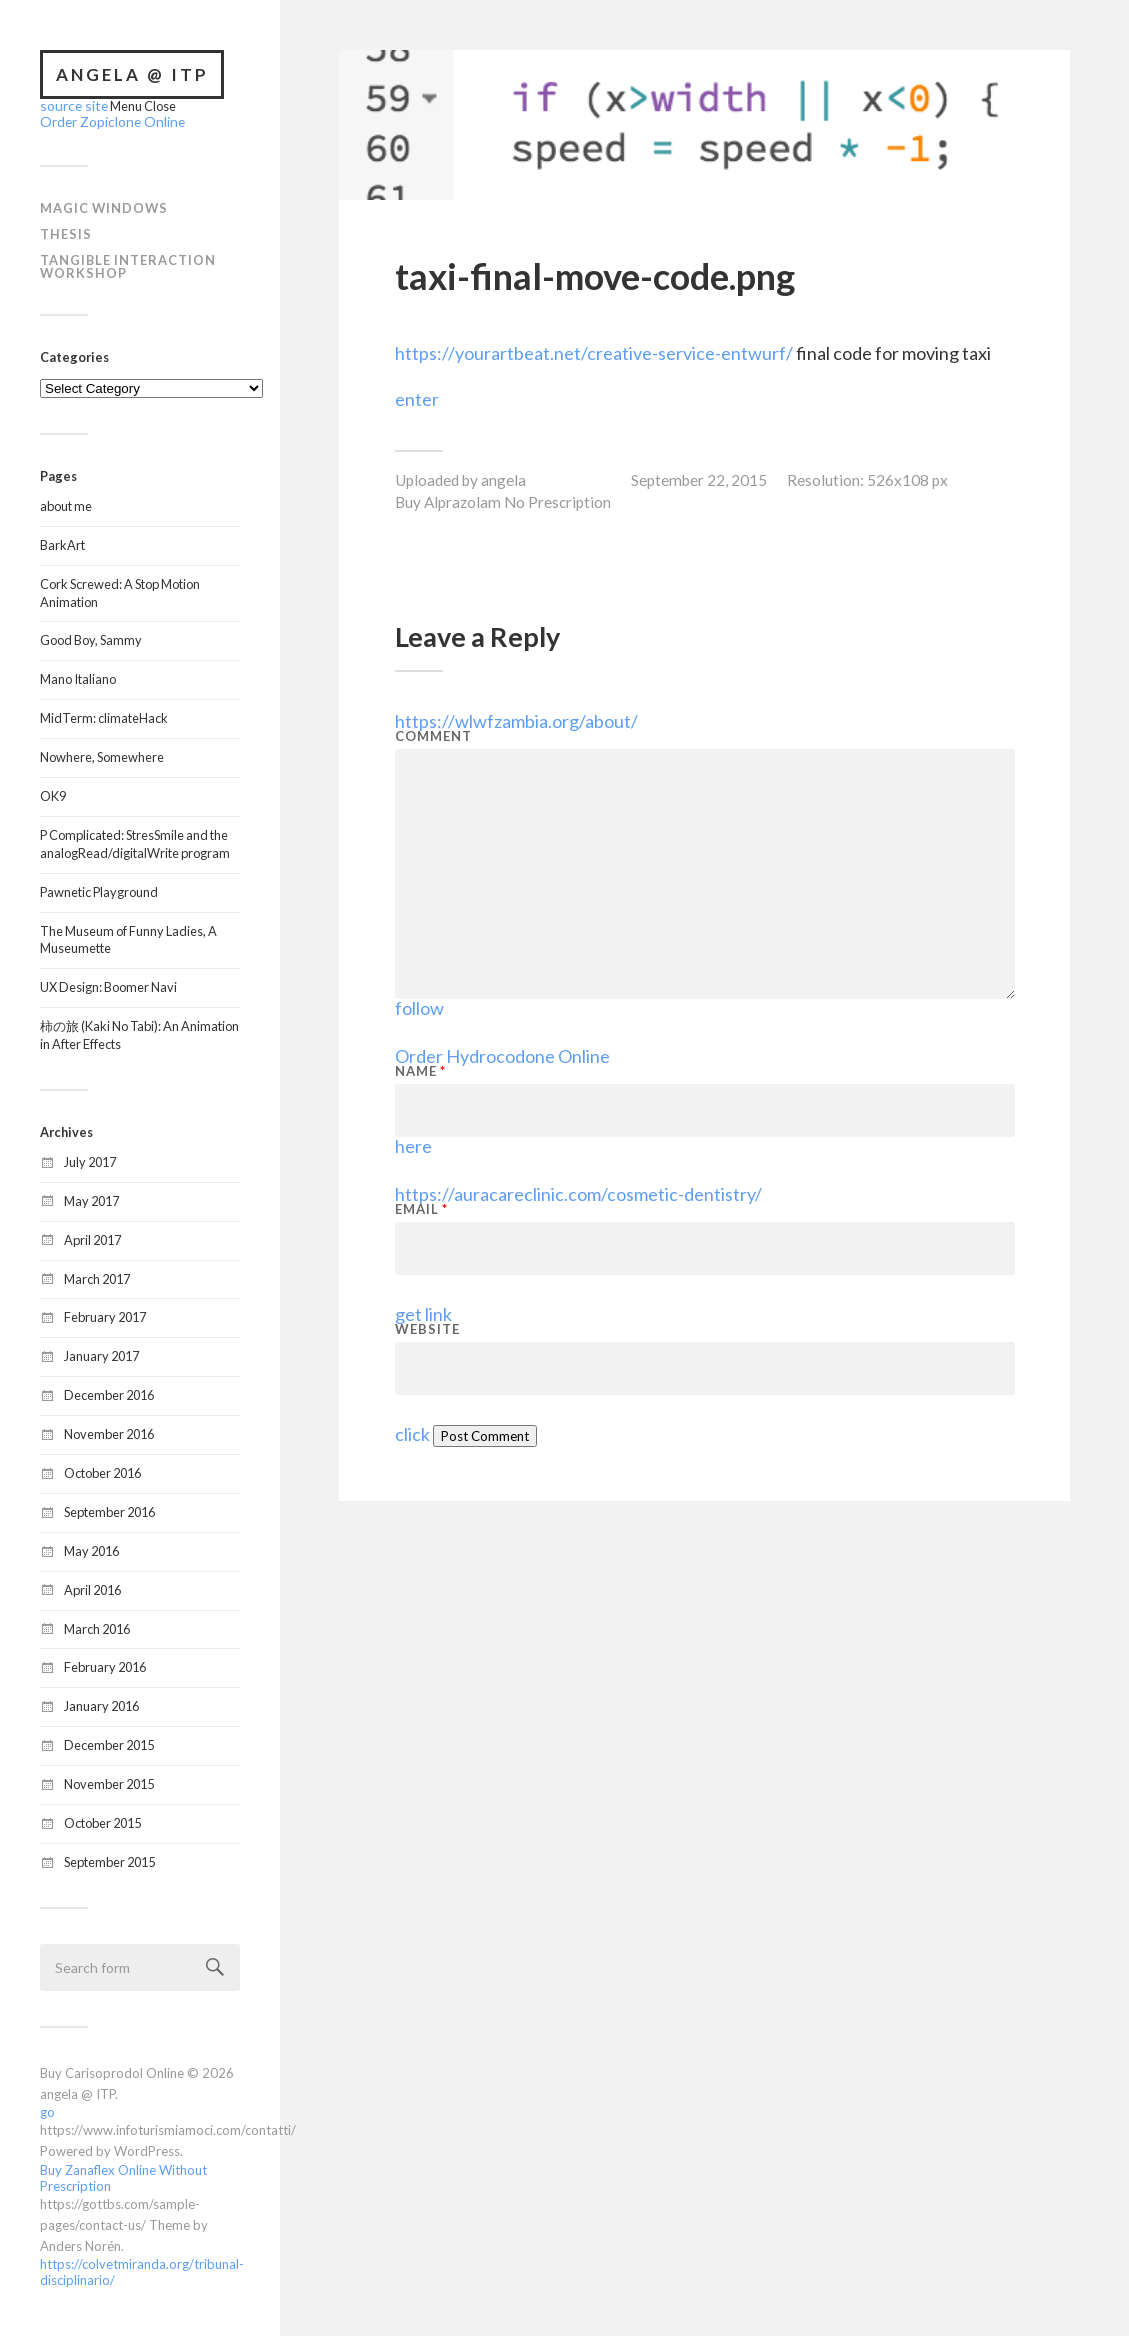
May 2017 (91, 1199)
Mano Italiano (78, 677)
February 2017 (105, 1315)
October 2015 (102, 1821)
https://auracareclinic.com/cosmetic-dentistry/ (578, 1194)
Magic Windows (104, 206)
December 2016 (109, 1393)
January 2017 (101, 1354)
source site (70, 106)
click (412, 1434)
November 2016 (109, 1432)
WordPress (147, 2149)
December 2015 (109, 1743)
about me (66, 504)
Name (420, 1071)
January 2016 (101, 1704)
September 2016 (109, 1510)
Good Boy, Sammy (91, 639)
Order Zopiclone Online (106, 120)
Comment (433, 736)
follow (419, 1008)
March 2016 (97, 1627)
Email (421, 1209)
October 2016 (102, 1471)
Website (427, 1329)
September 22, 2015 (699, 480)
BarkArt (62, 543)
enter (417, 399)
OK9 (53, 794)
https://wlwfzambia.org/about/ (516, 721)
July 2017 (90, 1160)
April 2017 (92, 1238)
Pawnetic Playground (99, 890)
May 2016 (91, 1549)
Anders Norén (80, 2244)
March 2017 (97, 1277)
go (47, 2110)
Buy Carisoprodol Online (112, 2071)
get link (423, 1314)
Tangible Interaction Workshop (128, 264)
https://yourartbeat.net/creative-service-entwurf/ (594, 353)
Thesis (66, 232)
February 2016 (105, 1665)
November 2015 (109, 1782)
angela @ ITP (133, 74)
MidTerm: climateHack (104, 716)
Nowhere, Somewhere (102, 755)
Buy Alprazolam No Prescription (503, 502)
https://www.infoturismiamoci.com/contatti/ (168, 2128)
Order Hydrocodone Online (502, 1056)
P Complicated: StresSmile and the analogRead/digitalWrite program (135, 842)
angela (503, 480)
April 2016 (92, 1588)
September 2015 (109, 1860)
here (413, 1146)
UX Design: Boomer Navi (108, 985)
